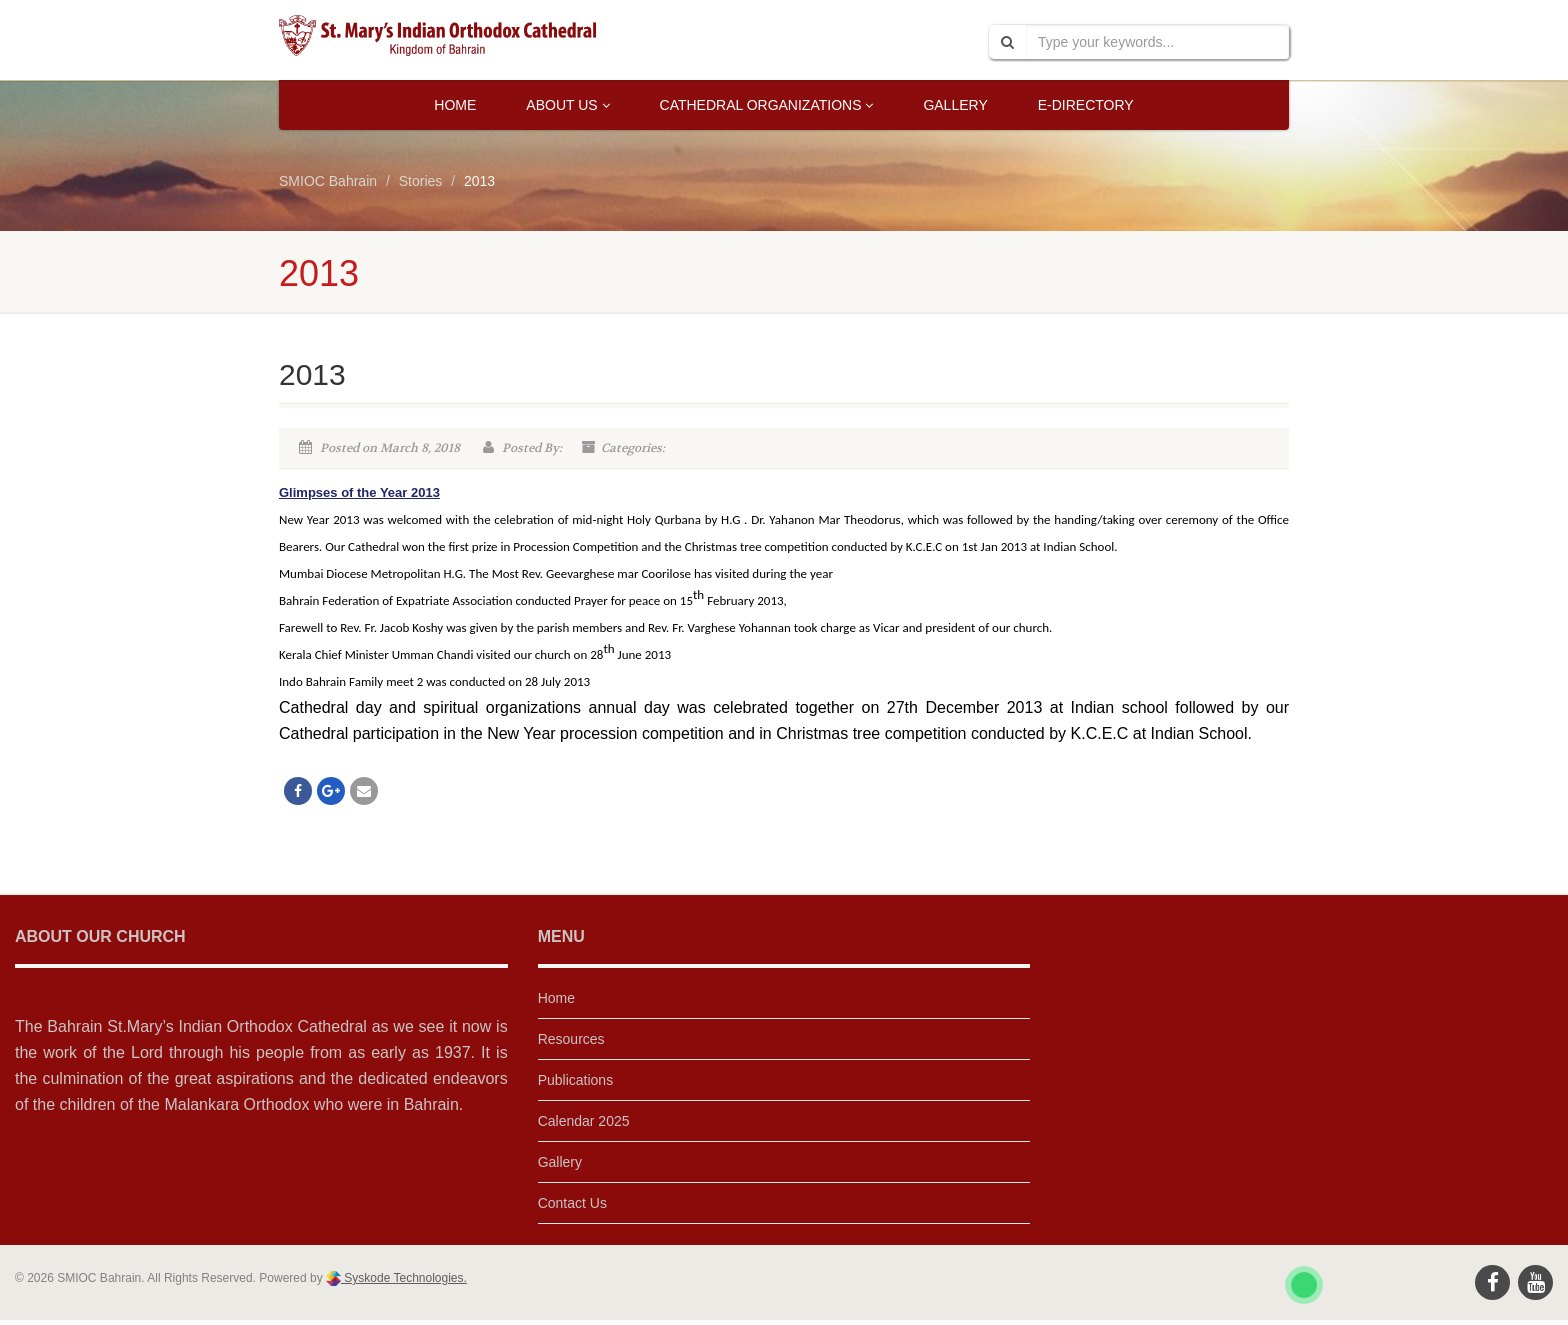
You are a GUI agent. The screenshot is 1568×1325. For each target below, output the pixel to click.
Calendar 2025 (584, 1121)
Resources (571, 1039)
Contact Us (572, 1203)
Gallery (955, 105)
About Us (567, 105)
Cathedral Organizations (767, 105)
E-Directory (1086, 105)
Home (455, 105)
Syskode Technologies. (404, 1278)
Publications (576, 1080)
